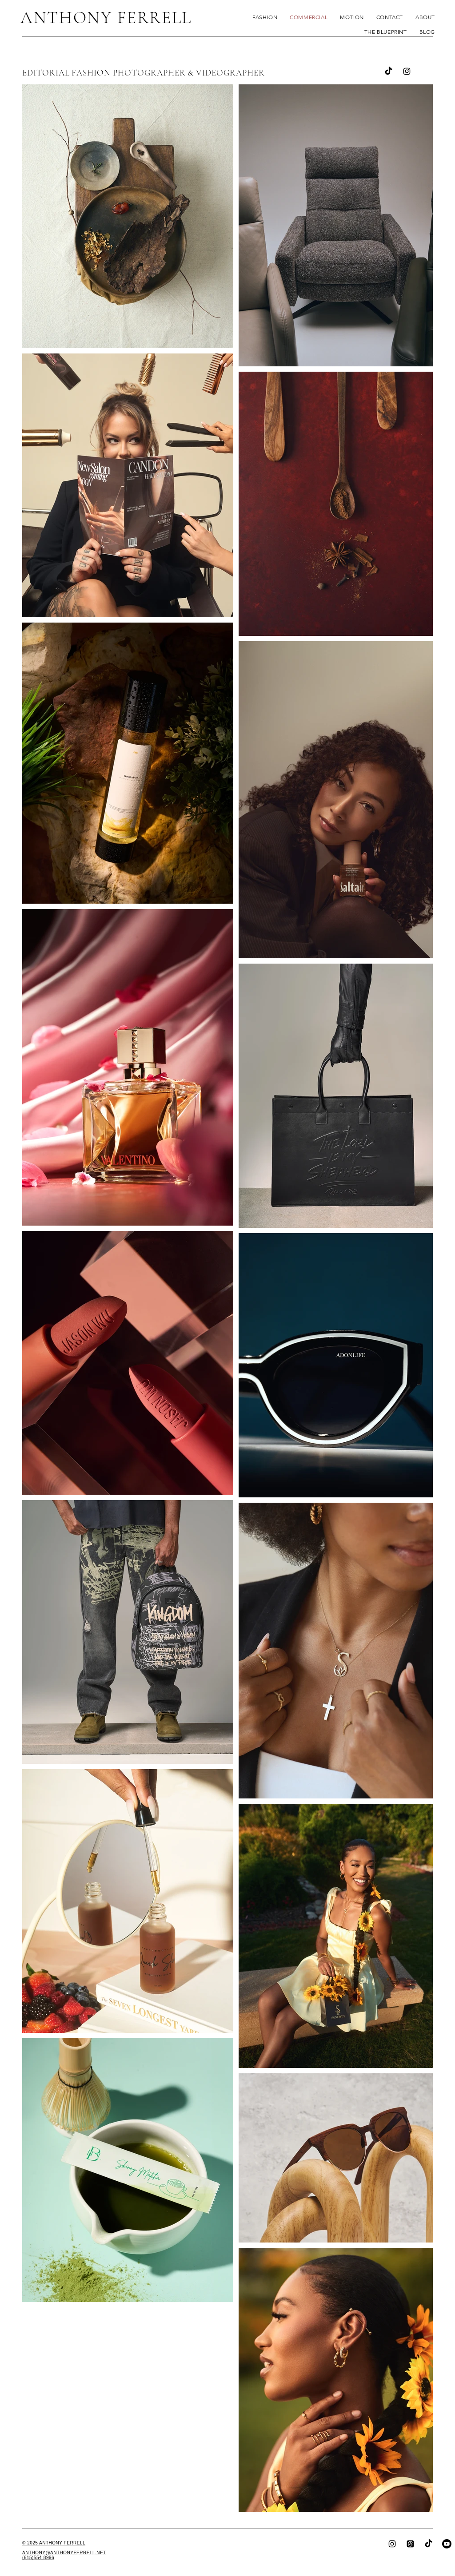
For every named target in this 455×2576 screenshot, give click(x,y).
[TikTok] (428, 2543)
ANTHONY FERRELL (106, 18)
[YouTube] (446, 2543)
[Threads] (410, 2543)
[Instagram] (406, 71)
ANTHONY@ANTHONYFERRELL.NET (64, 2552)
